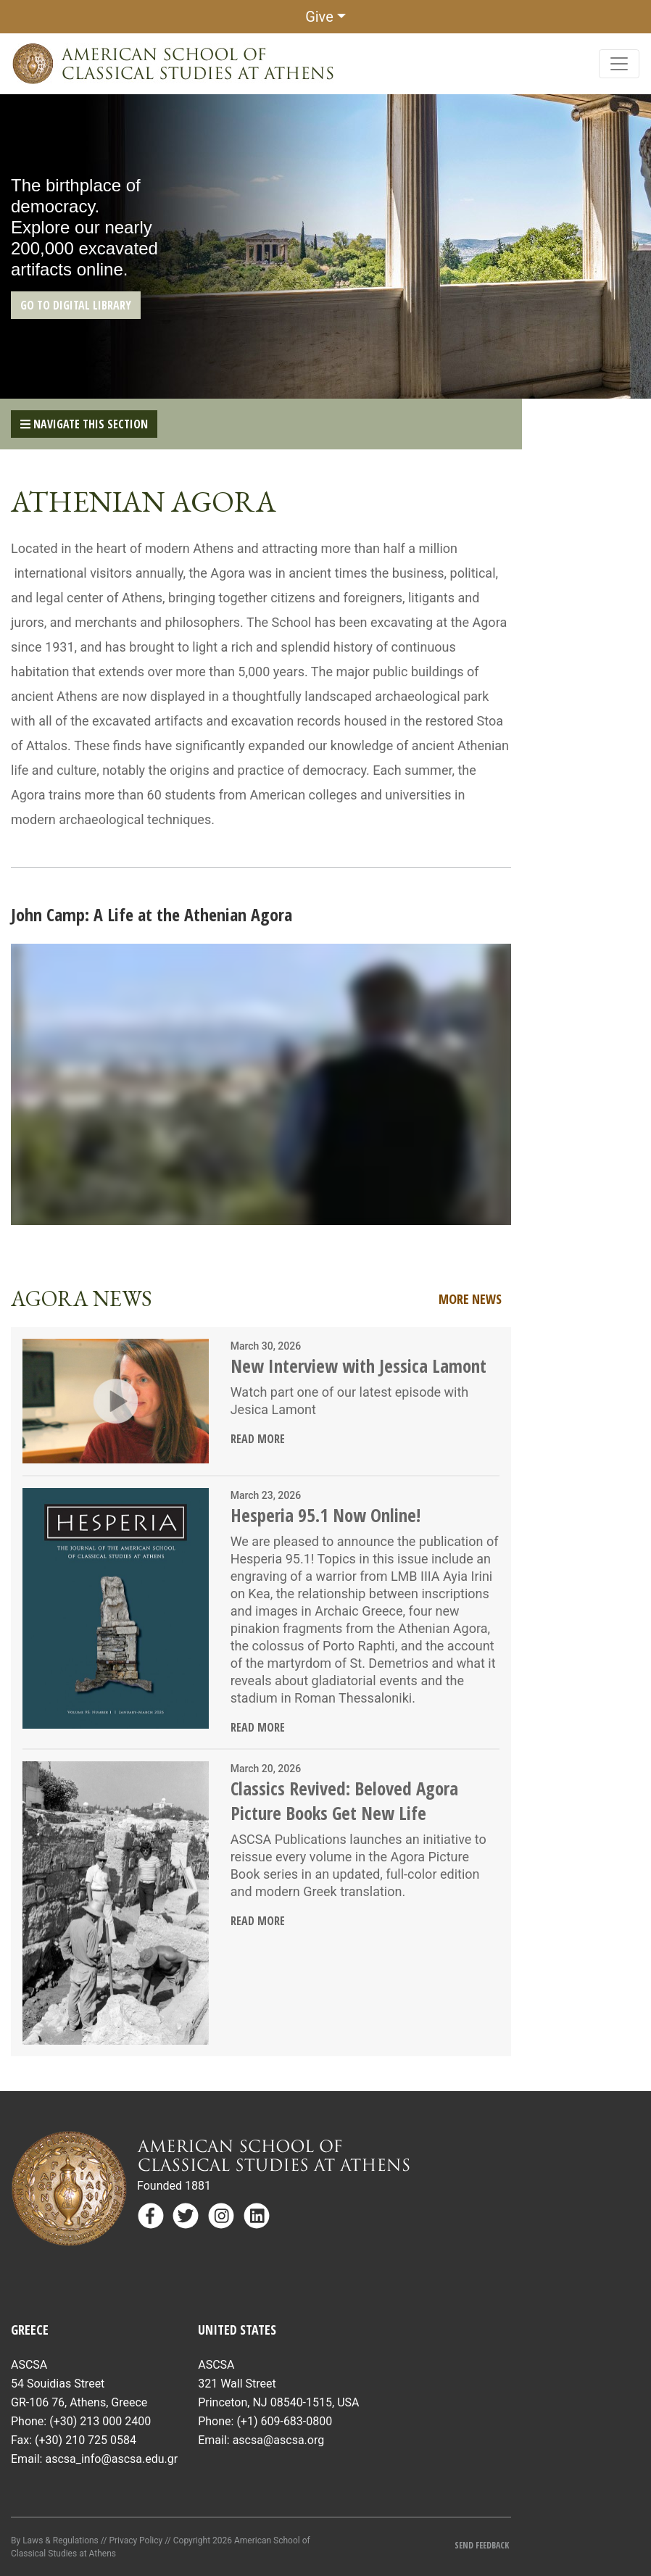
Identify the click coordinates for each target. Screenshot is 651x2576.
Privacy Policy (135, 2540)
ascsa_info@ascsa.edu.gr (111, 2459)
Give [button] (319, 16)
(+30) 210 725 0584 (85, 2440)
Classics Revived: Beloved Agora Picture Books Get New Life (344, 1800)
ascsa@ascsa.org (279, 2440)
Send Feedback (483, 2545)
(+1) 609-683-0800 (284, 2421)
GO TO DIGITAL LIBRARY (75, 305)
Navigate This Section (84, 424)
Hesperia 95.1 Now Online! (325, 1515)
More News (470, 1299)
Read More (258, 1439)
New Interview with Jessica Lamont (358, 1365)
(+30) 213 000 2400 (100, 2421)
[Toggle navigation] (619, 63)
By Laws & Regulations (55, 2540)
